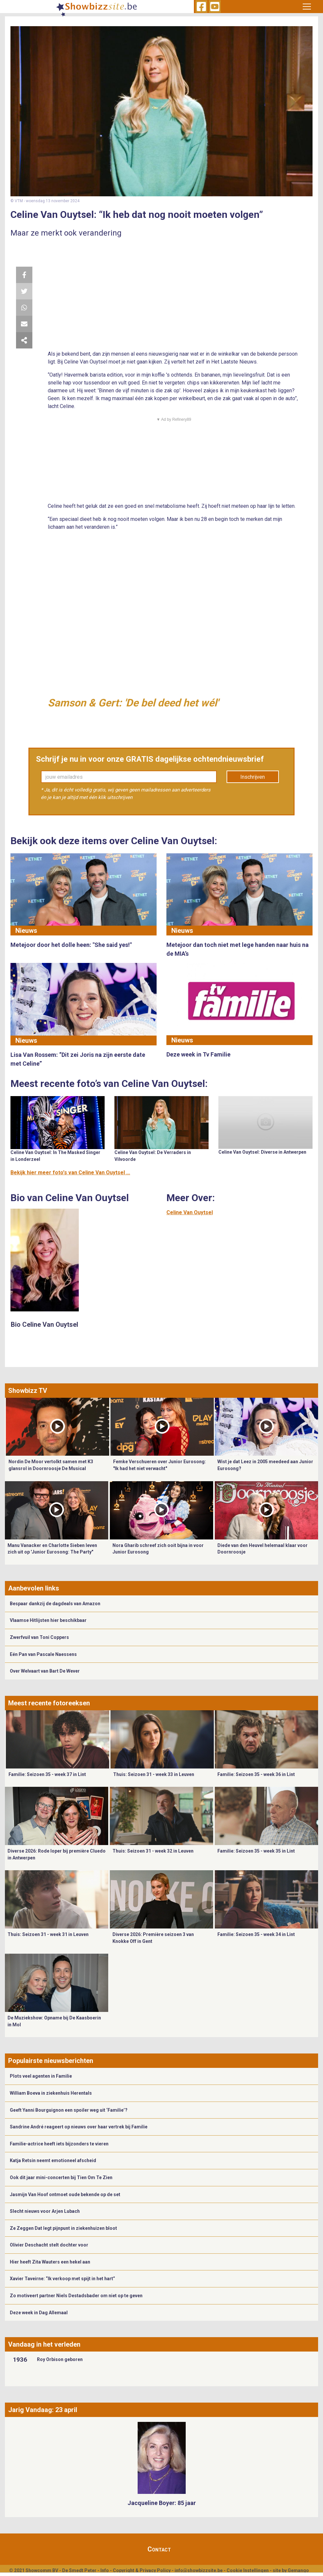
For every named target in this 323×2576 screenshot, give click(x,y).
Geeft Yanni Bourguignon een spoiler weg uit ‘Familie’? (69, 2110)
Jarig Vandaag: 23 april (42, 2410)
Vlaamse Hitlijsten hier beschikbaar (48, 1620)
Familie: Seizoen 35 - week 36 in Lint (256, 1774)
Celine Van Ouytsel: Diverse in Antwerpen (262, 1152)
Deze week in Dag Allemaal (39, 2312)
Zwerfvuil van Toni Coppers (39, 1637)
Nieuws (26, 930)
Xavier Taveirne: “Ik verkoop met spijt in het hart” (62, 2278)
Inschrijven (252, 777)
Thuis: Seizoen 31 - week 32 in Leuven (153, 1851)
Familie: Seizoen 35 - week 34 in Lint (256, 1934)
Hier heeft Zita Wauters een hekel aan (50, 2262)
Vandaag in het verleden (44, 2344)
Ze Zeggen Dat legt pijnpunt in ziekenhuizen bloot (63, 2228)
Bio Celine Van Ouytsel (44, 1324)
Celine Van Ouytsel (189, 1212)
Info (104, 2570)
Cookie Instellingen (248, 2570)
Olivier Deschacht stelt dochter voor (49, 2244)
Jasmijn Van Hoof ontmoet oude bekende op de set (65, 2194)
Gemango (298, 2570)
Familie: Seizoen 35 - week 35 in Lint (256, 1851)
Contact (159, 2549)
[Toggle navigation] (307, 6)
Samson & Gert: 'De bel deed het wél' (133, 703)
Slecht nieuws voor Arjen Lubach (45, 2211)
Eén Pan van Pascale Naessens (43, 1654)
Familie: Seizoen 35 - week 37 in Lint (47, 1774)
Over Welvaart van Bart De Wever (45, 1671)
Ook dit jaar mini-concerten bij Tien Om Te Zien (61, 2177)
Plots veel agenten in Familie (41, 2076)
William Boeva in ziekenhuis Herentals (51, 2093)
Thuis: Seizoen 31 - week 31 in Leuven (48, 1934)
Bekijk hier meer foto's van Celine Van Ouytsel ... (70, 1172)
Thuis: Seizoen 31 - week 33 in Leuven (153, 1774)
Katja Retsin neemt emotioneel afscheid (53, 2160)
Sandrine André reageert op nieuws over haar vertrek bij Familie (78, 2126)
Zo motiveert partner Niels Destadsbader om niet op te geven (76, 2295)
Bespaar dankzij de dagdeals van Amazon (55, 1603)
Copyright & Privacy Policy (142, 2570)
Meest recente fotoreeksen (49, 1703)
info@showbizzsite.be (199, 2570)
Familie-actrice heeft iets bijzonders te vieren (59, 2143)
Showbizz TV (27, 1391)
